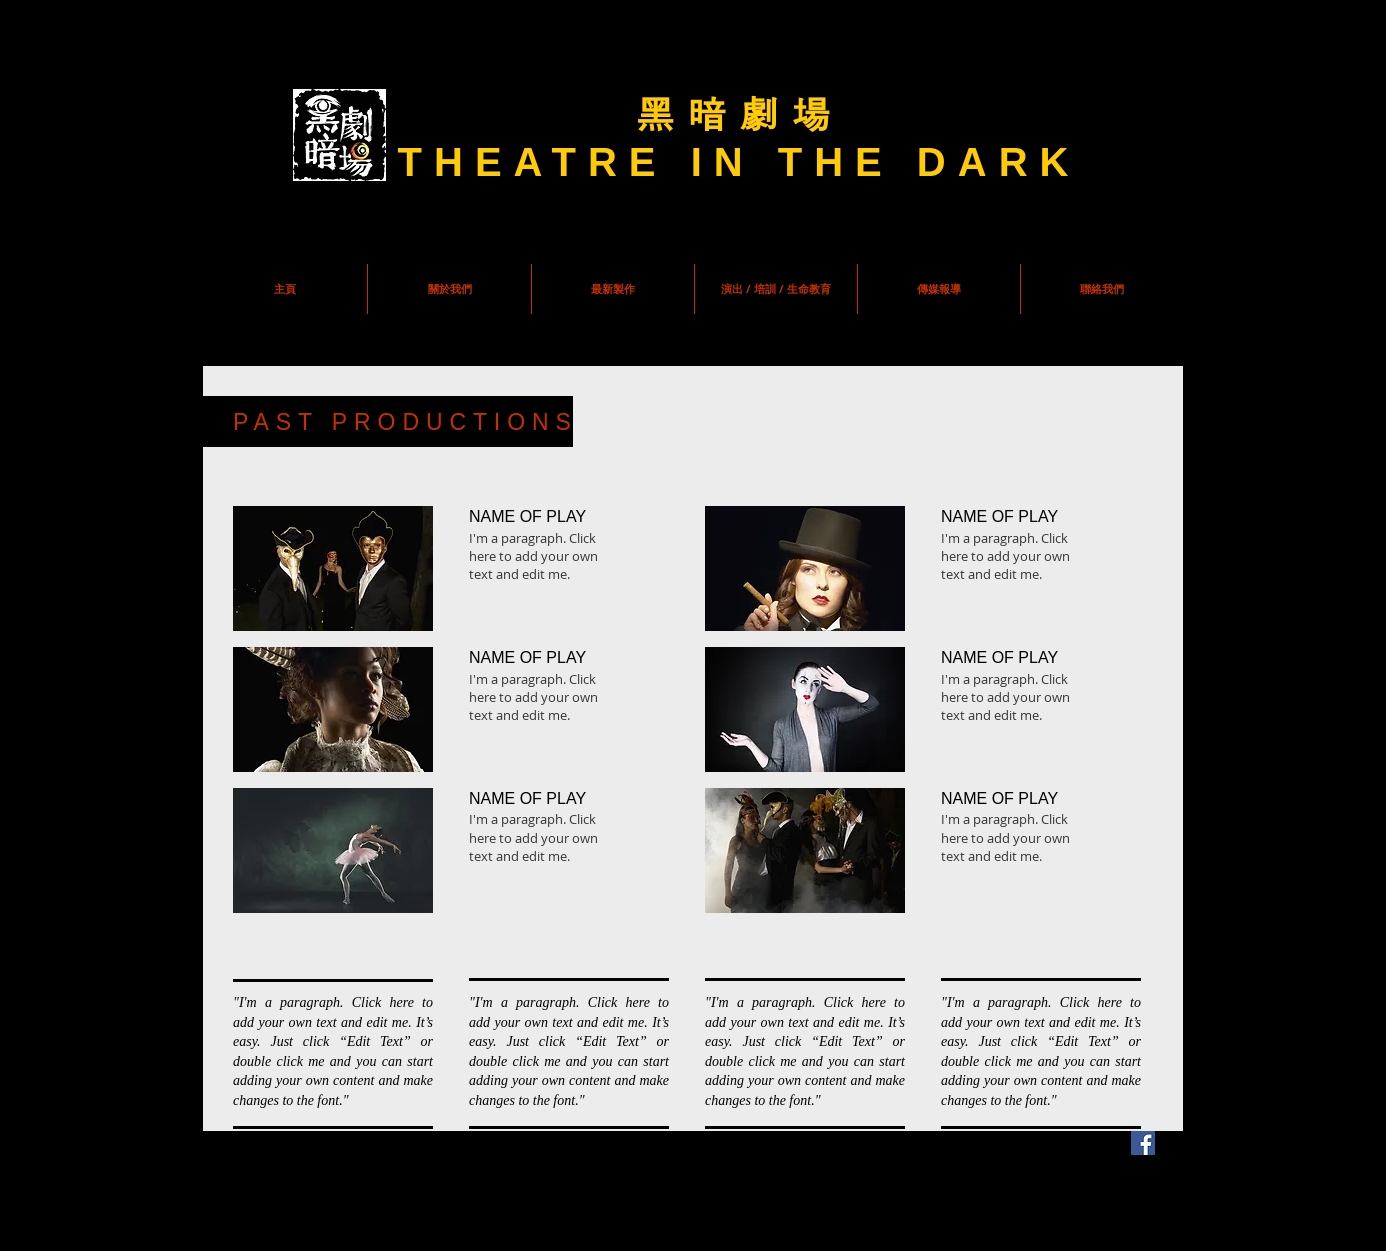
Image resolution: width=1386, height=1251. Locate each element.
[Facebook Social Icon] (1143, 1143)
